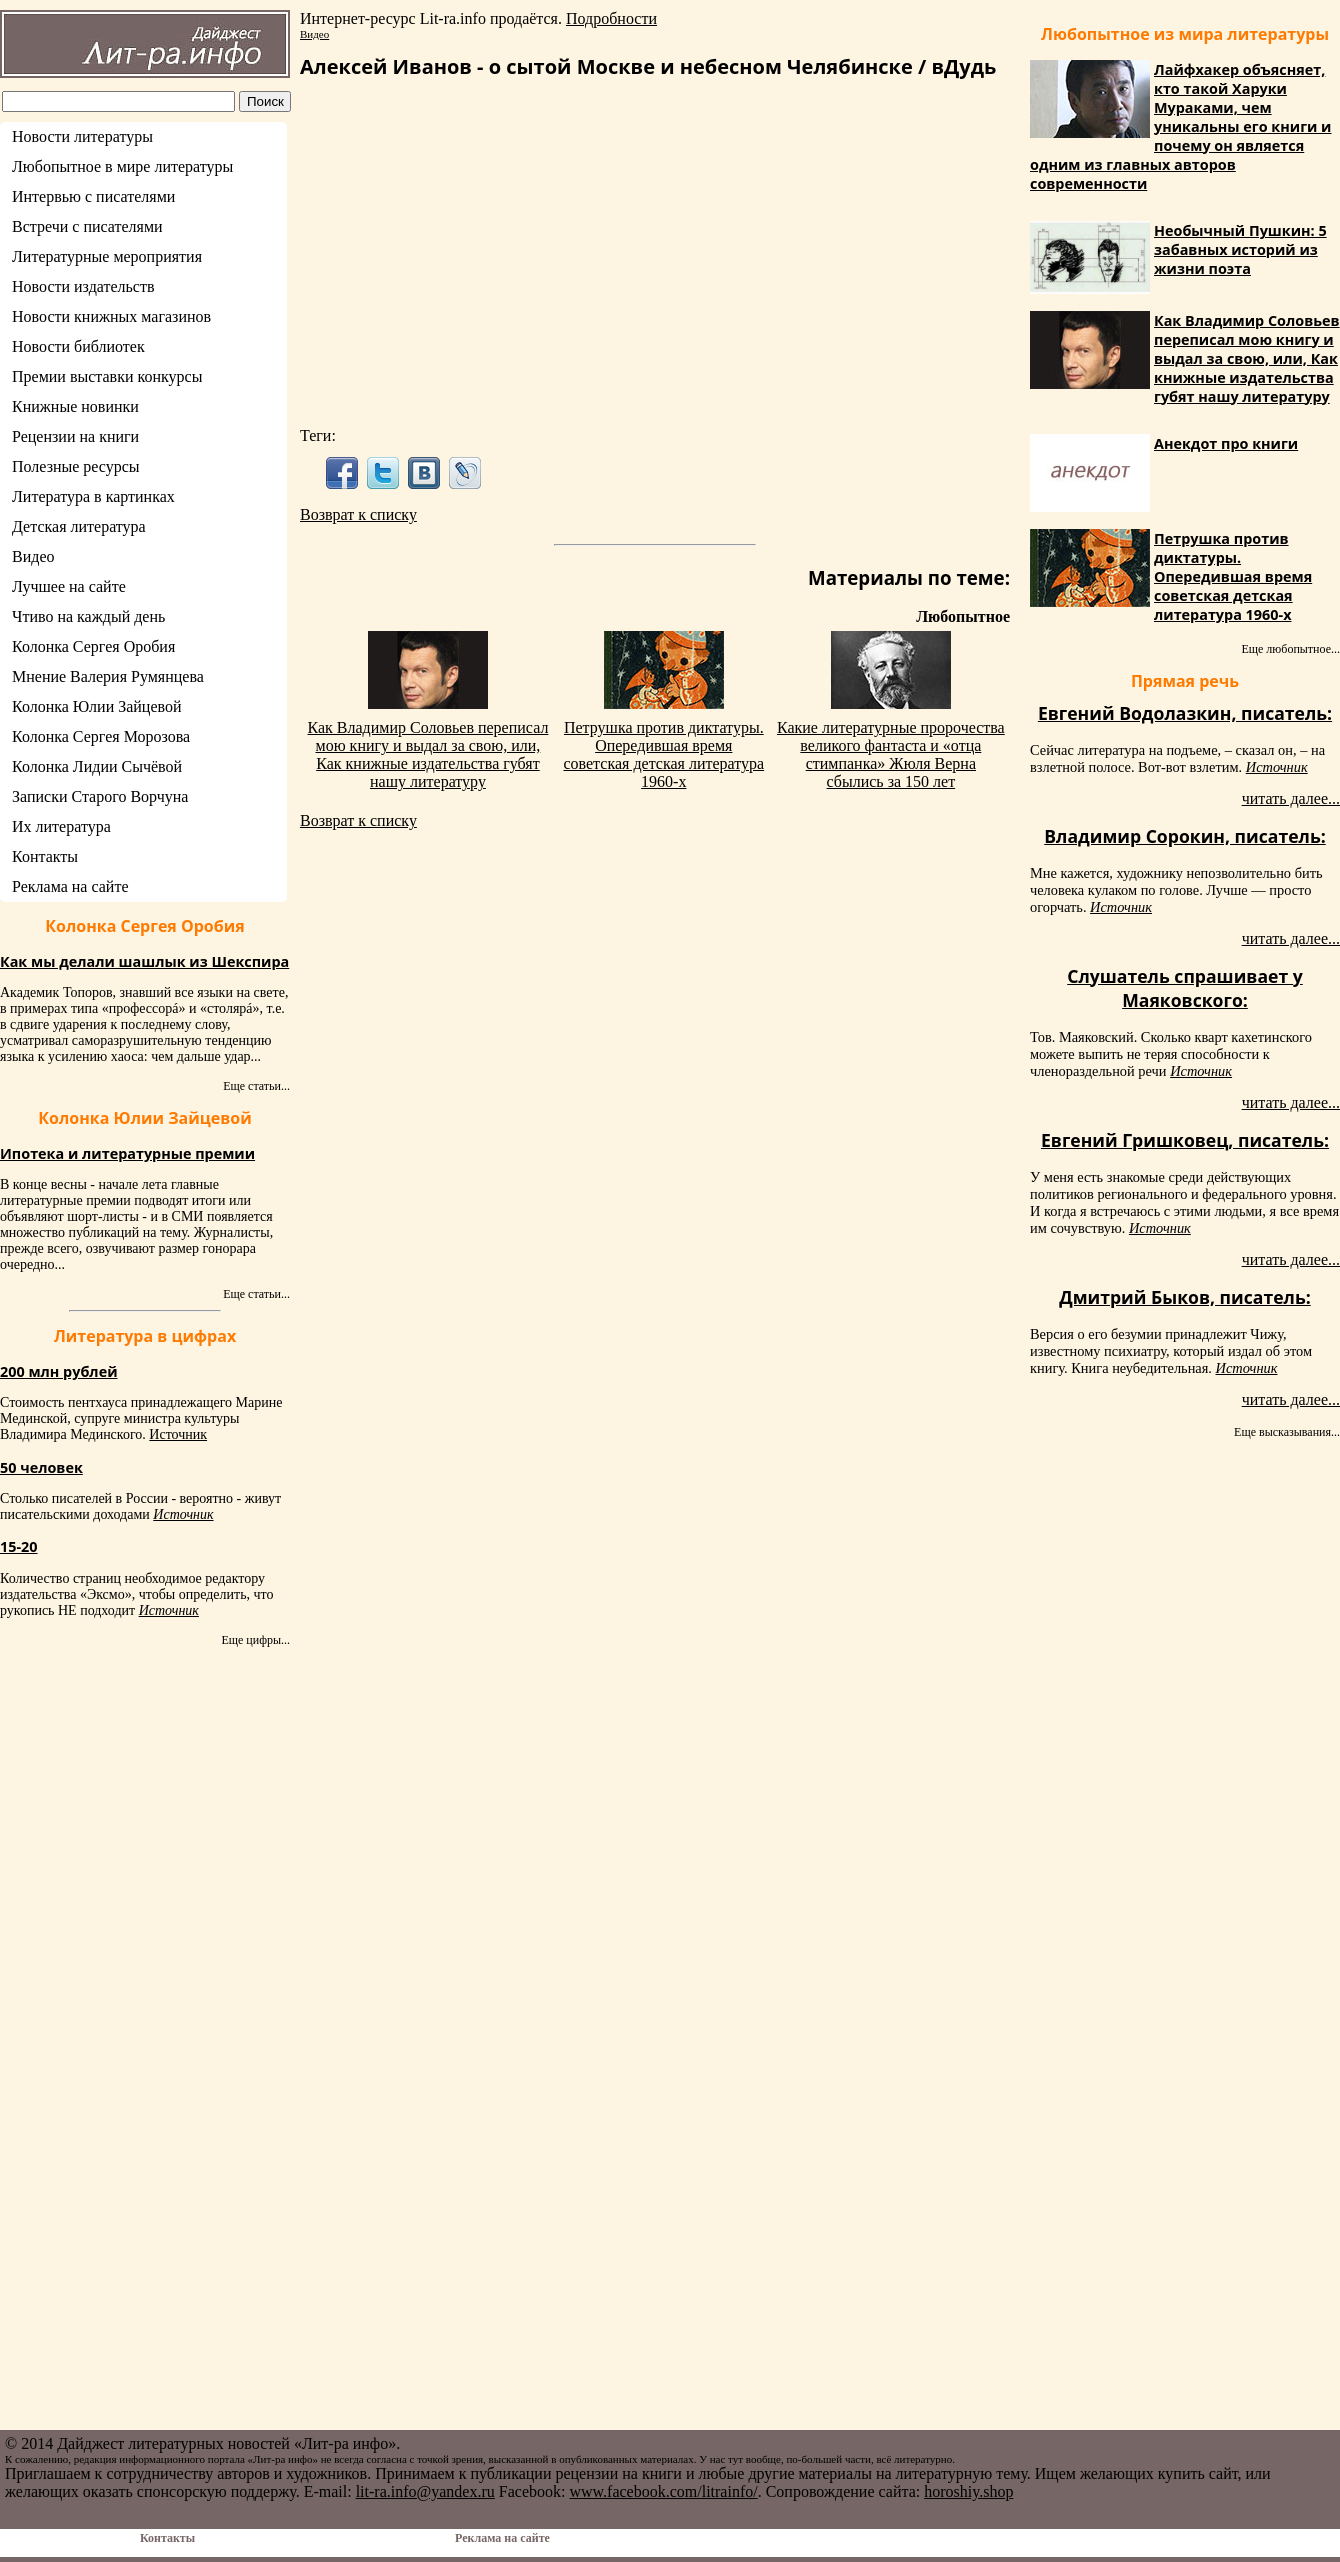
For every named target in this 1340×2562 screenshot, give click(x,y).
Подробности (611, 18)
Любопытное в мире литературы (122, 166)
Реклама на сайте (70, 886)
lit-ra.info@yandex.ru (425, 2491)
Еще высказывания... (1287, 1432)
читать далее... (1291, 798)
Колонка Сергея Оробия (93, 646)
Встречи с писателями (87, 226)
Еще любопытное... (1290, 649)
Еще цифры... (255, 1640)
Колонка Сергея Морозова (101, 736)
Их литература (61, 826)
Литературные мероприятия (107, 256)
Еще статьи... (256, 1086)
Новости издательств (83, 286)
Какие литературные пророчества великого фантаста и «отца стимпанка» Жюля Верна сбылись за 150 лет (891, 754)
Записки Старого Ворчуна (100, 796)
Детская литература (79, 526)
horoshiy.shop (968, 2491)
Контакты (45, 856)
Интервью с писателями (93, 196)
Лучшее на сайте (69, 586)
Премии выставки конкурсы (107, 376)
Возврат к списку (358, 514)
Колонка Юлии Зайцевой (97, 706)
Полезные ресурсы (76, 466)
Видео (33, 556)
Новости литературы (82, 136)
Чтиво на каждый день (88, 616)
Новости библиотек (78, 346)
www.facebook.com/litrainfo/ (663, 2491)
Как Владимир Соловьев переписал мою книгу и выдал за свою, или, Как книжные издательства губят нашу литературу (428, 754)
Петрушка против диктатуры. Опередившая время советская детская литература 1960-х (663, 754)
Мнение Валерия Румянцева (108, 676)
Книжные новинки (75, 406)
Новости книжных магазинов (111, 316)
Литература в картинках (93, 496)
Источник (178, 1434)
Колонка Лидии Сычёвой (97, 766)
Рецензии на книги (75, 436)
